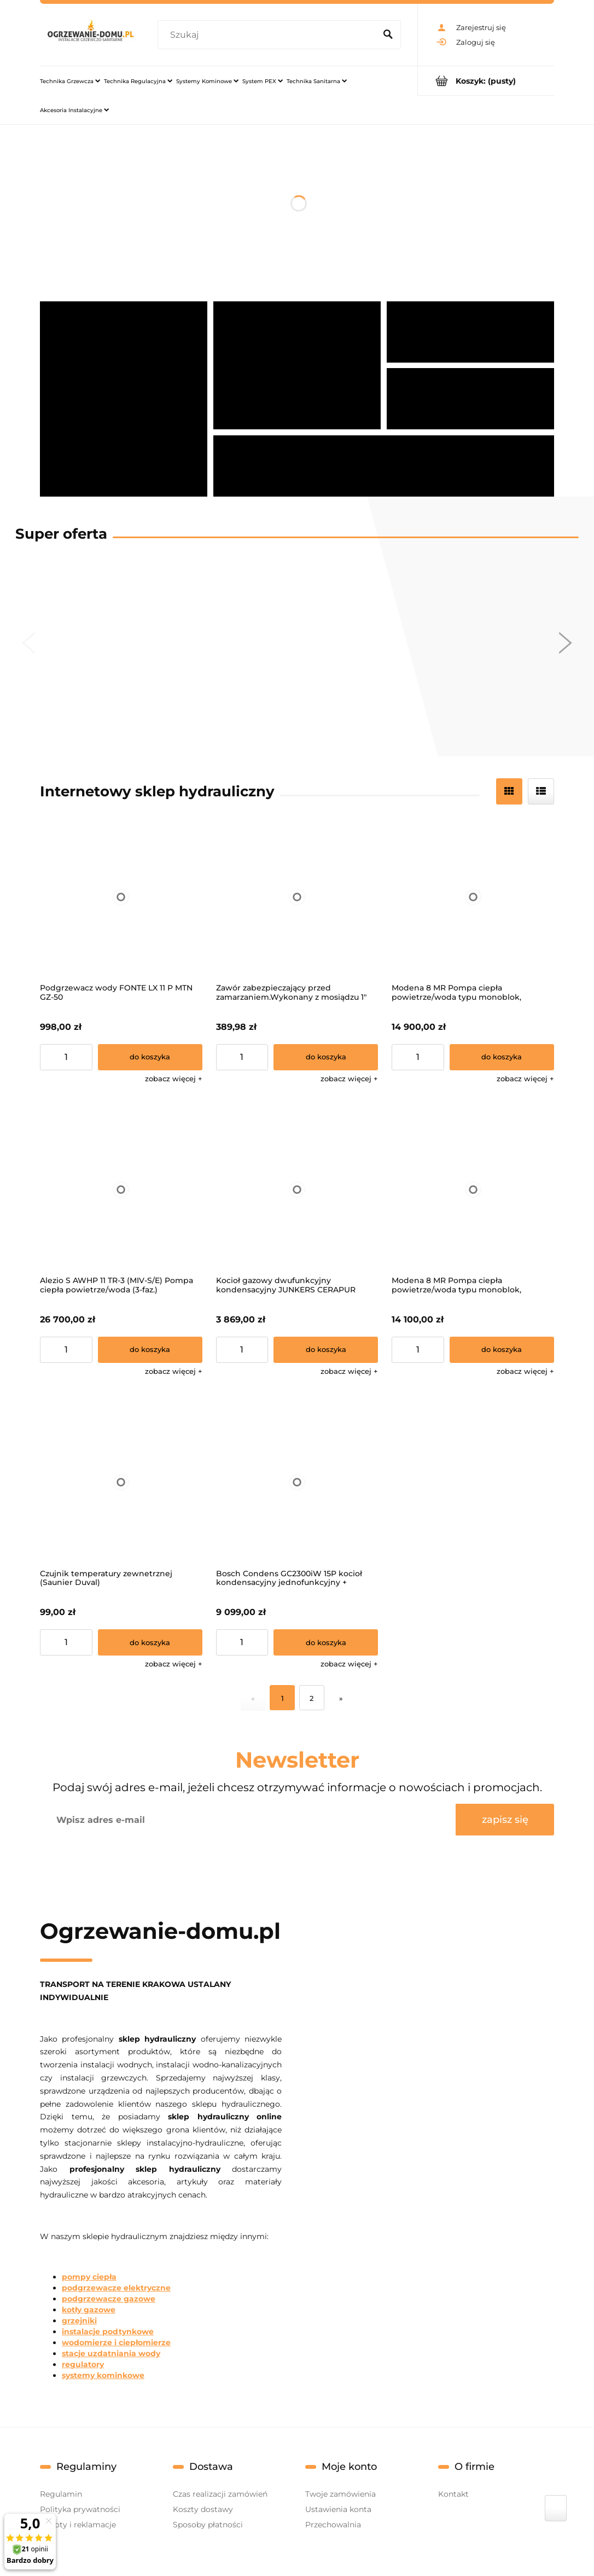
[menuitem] (70, 81)
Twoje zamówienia (340, 2494)
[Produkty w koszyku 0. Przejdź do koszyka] (486, 80)
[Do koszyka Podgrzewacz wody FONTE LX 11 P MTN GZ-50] (150, 1057)
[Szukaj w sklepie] (268, 35)
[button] (173, 1078)
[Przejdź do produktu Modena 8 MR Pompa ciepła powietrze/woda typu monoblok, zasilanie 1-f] (473, 1190)
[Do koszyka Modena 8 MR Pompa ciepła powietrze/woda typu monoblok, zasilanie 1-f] (502, 1350)
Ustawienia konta (338, 2509)
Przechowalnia (333, 2525)
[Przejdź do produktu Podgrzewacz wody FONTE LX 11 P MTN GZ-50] (121, 896)
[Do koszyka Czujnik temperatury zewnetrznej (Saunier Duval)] (150, 1642)
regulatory (83, 2364)
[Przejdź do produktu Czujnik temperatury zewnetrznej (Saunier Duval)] (121, 1482)
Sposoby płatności (208, 2525)
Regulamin (61, 2494)
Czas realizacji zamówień (220, 2494)
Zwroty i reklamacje (78, 2525)
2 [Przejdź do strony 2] (311, 1698)
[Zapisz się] (505, 1819)
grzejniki (79, 2321)
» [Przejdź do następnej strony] (341, 1698)
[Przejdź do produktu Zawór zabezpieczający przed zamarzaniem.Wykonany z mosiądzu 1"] (297, 896)
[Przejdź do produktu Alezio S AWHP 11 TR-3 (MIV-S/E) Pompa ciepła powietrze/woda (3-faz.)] (121, 1190)
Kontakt (453, 2494)
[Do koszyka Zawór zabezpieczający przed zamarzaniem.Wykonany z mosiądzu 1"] (325, 1057)
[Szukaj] (387, 35)
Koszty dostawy (203, 2509)
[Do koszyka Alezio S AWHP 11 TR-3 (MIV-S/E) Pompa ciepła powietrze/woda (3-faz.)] (150, 1350)
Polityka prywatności (80, 2509)
